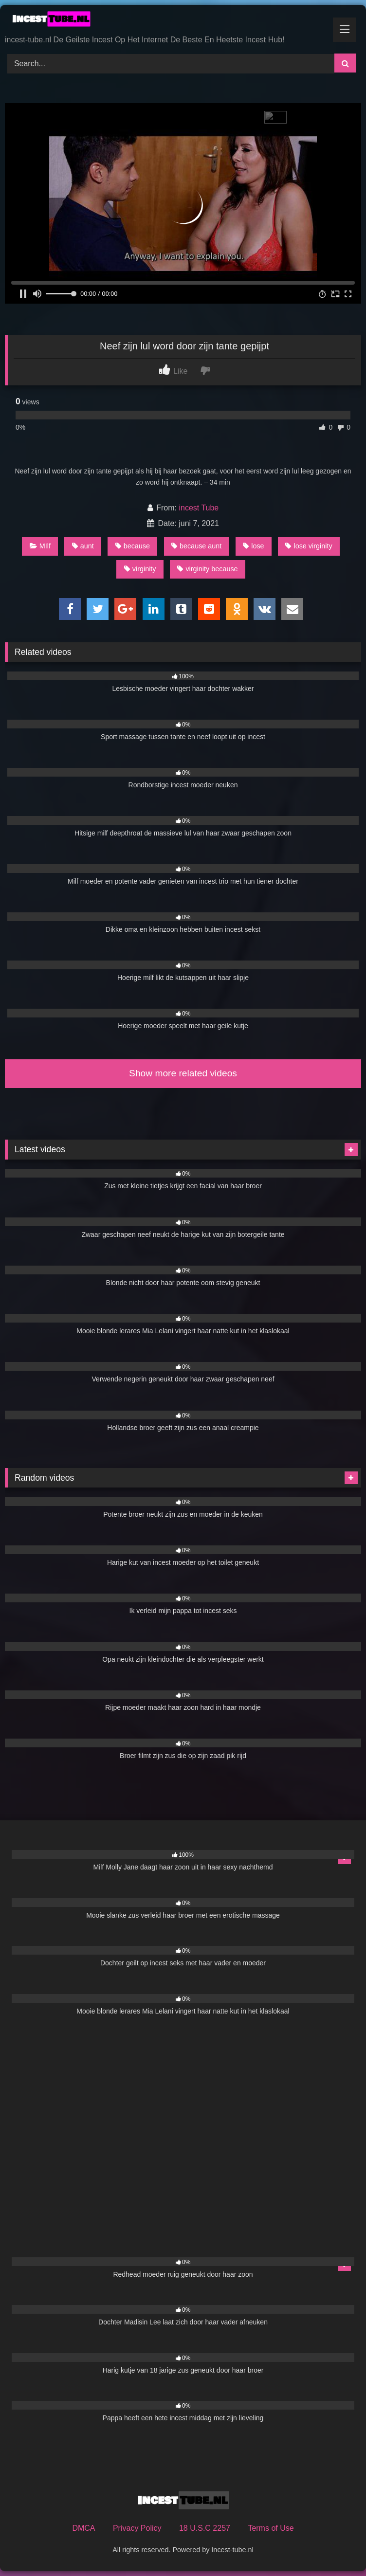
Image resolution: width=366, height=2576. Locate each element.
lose (253, 546)
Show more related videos (183, 1073)
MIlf (40, 546)
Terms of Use (270, 2528)
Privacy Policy (137, 2528)
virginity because (207, 569)
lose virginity (308, 546)
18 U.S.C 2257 (204, 2528)
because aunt (196, 546)
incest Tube (199, 508)
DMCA (83, 2528)
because (132, 546)
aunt (83, 546)
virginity (140, 569)
